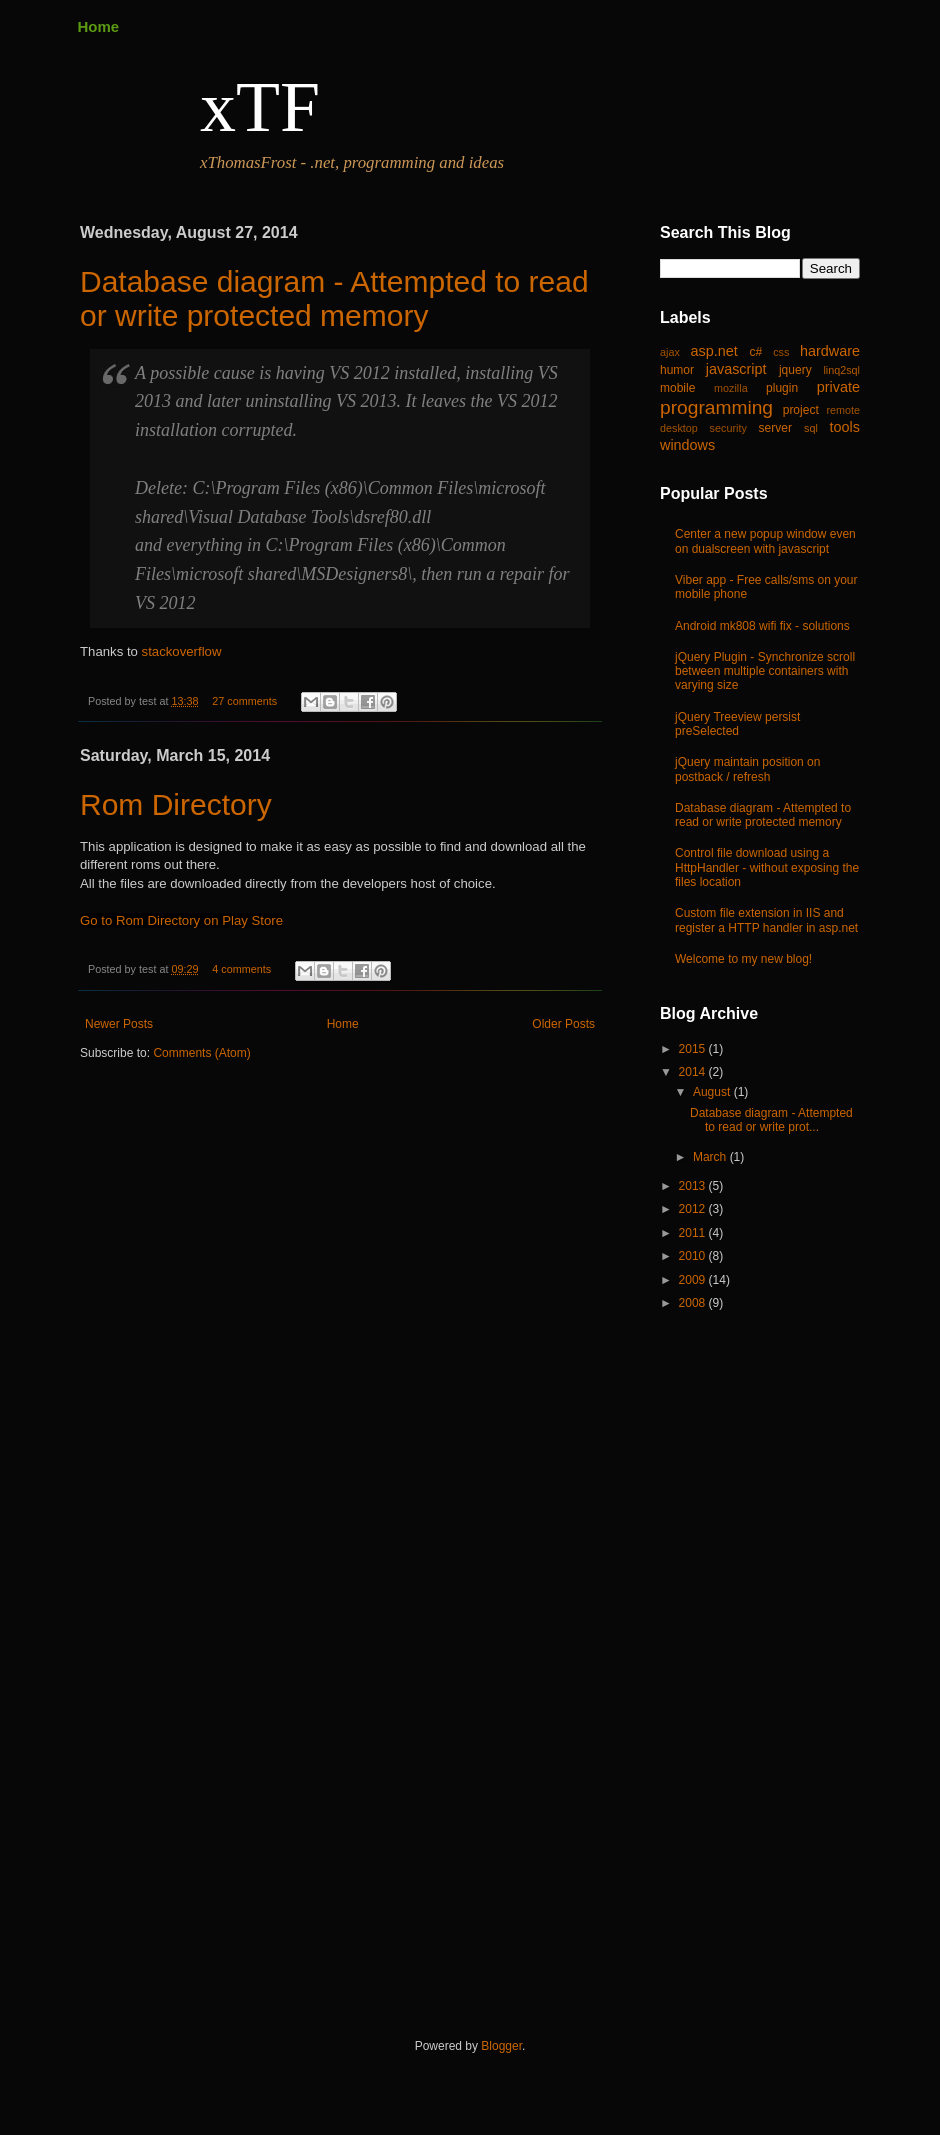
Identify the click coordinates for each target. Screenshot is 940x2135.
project (801, 410)
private (838, 387)
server (775, 428)
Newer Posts (119, 1024)
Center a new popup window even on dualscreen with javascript (765, 541)
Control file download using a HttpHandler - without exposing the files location (767, 867)
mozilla (731, 388)
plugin (782, 388)
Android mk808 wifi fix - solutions (762, 626)
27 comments (244, 701)
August (713, 1092)
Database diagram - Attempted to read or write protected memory (334, 298)
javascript (736, 369)
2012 (694, 1209)
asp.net (714, 351)
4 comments (241, 969)
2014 (694, 1072)
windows (687, 445)
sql (811, 428)
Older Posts (563, 1024)
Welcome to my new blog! (743, 959)
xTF (260, 107)
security (728, 428)
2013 (694, 1186)
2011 (694, 1233)
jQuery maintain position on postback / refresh (747, 769)
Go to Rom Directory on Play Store (181, 920)
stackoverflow (184, 651)
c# (755, 352)
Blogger (501, 2046)
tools (845, 427)
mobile (677, 388)
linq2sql (841, 370)
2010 (694, 1256)
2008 (694, 1303)
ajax (670, 352)
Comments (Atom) (201, 1053)
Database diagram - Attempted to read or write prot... (771, 1120)
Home (99, 26)
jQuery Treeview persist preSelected (737, 724)
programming (716, 407)
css (781, 352)
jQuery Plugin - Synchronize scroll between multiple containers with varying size (765, 671)
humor (677, 370)
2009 (694, 1280)
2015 (694, 1049)
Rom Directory (176, 804)
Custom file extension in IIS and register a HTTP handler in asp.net (766, 920)
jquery (795, 370)
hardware (830, 351)
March (711, 1157)
